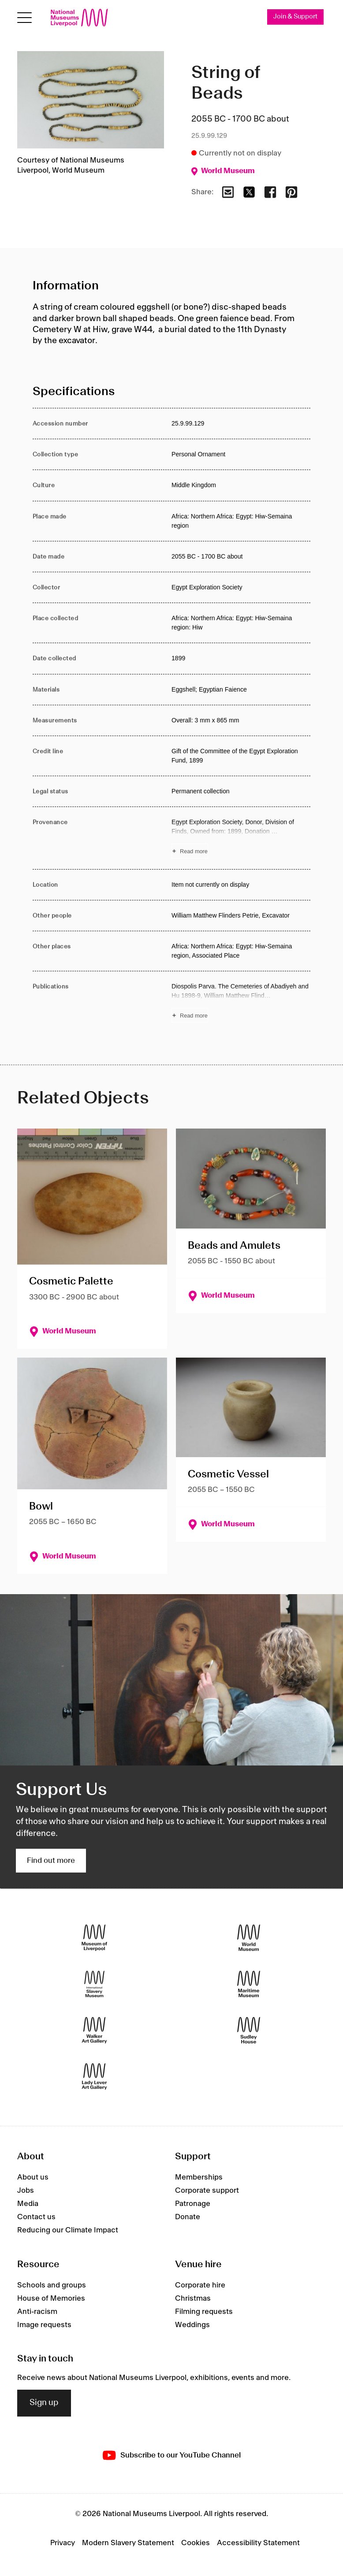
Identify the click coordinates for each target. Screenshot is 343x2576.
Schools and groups (51, 2285)
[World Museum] (249, 1938)
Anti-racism (37, 2312)
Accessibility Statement (258, 2543)
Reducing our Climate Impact (67, 2230)
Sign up (44, 2402)
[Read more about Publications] (241, 1002)
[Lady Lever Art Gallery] (94, 2077)
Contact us (36, 2217)
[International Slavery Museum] (94, 1984)
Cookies (195, 2543)
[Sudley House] (249, 2030)
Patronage (192, 2204)
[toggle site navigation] (24, 18)
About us (32, 2177)
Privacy (62, 2543)
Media (27, 2204)
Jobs (25, 2191)
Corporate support (207, 2191)
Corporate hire (200, 2285)
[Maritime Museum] (249, 1984)
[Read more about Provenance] (241, 838)
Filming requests (204, 2312)
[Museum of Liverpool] (94, 1938)
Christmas (193, 2298)
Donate (187, 2217)
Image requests (44, 2325)
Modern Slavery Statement (128, 2543)
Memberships (199, 2177)
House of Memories (51, 2298)
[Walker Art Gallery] (94, 2030)
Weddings (192, 2325)
